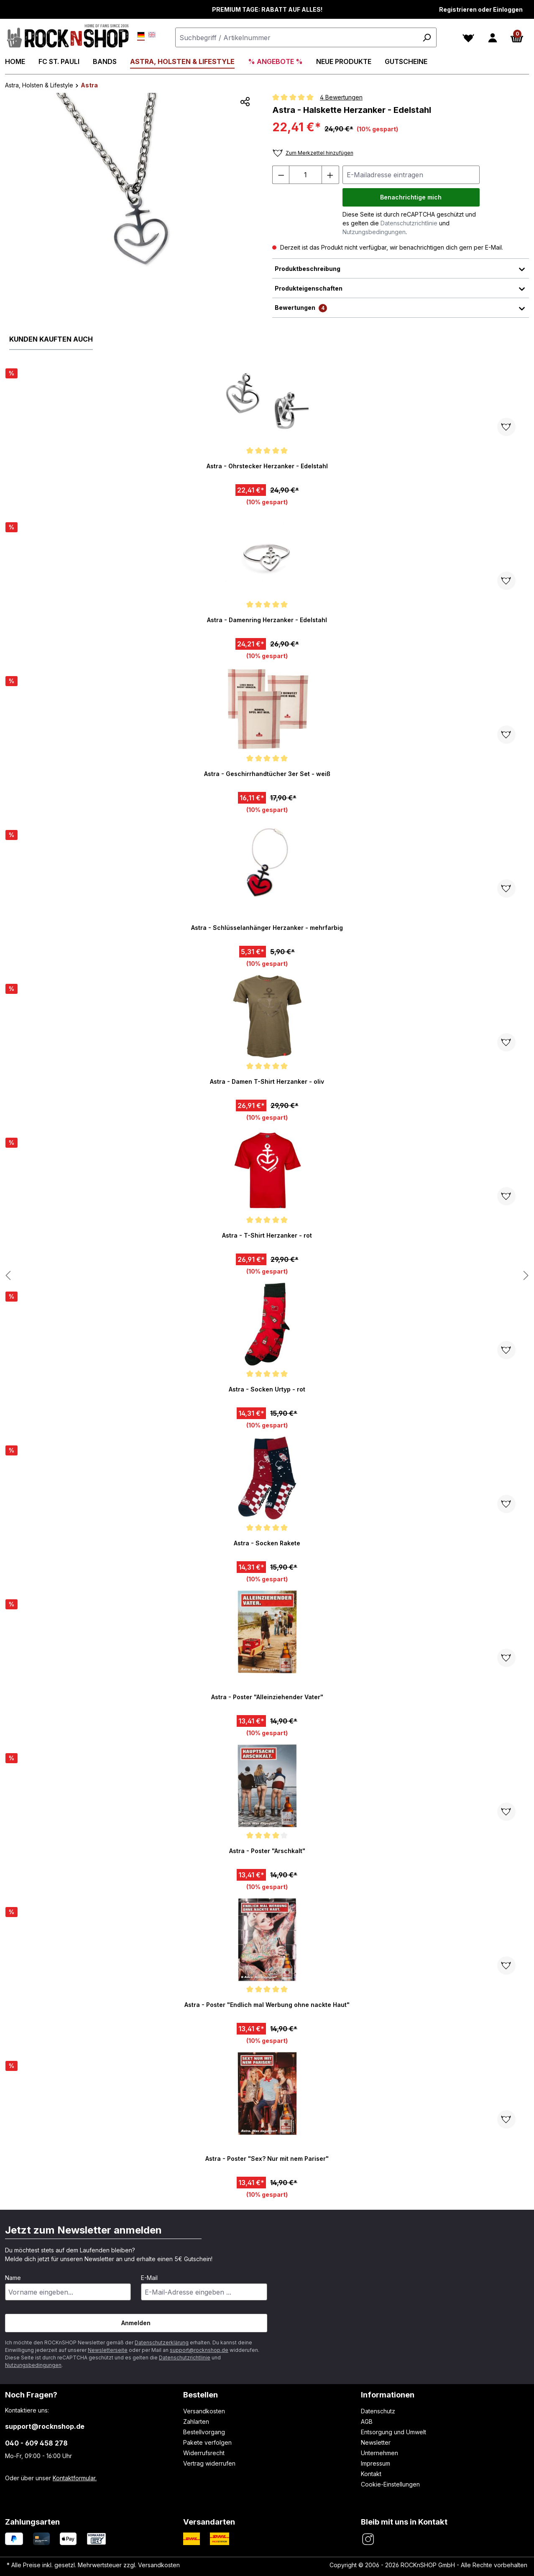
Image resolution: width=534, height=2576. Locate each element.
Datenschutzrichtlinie (409, 223)
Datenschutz (378, 2411)
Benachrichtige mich (411, 197)
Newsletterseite (108, 2350)
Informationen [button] (387, 2394)
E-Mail (149, 2277)
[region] (133, 183)
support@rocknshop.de (199, 2350)
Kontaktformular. (75, 2478)
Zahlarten (196, 2421)
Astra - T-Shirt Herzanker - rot (267, 1235)
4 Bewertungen (341, 97)
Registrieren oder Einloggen (481, 9)
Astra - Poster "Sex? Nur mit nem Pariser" (267, 2158)
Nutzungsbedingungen (374, 231)
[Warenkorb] (517, 37)
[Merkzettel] (468, 37)
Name (13, 2277)
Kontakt (371, 2473)
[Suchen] (426, 37)
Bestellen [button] (200, 2394)
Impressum (375, 2463)
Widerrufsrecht (204, 2452)
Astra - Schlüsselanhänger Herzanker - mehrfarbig (267, 927)
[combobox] (306, 37)
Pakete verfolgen (207, 2442)
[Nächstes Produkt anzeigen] (8, 1275)
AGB (367, 2421)
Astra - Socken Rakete (267, 1543)
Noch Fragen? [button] (31, 2394)
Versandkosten (204, 2411)
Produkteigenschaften (401, 288)
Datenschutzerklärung (162, 2342)
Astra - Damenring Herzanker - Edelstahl (267, 619)
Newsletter (376, 2442)
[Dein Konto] (492, 37)
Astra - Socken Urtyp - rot (267, 1389)
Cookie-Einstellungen (390, 2484)
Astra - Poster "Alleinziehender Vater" (267, 1696)
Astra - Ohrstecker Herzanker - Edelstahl (267, 466)
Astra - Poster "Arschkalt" (267, 1850)
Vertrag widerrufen (209, 2463)
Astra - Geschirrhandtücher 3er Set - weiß (267, 773)
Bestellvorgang (204, 2432)
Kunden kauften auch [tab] (51, 339)
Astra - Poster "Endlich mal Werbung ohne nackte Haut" (267, 2004)
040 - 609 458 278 (36, 2443)
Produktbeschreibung (401, 268)
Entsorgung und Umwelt (393, 2432)
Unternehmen (379, 2452)
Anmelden (136, 2322)
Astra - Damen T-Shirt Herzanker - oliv (267, 1081)
